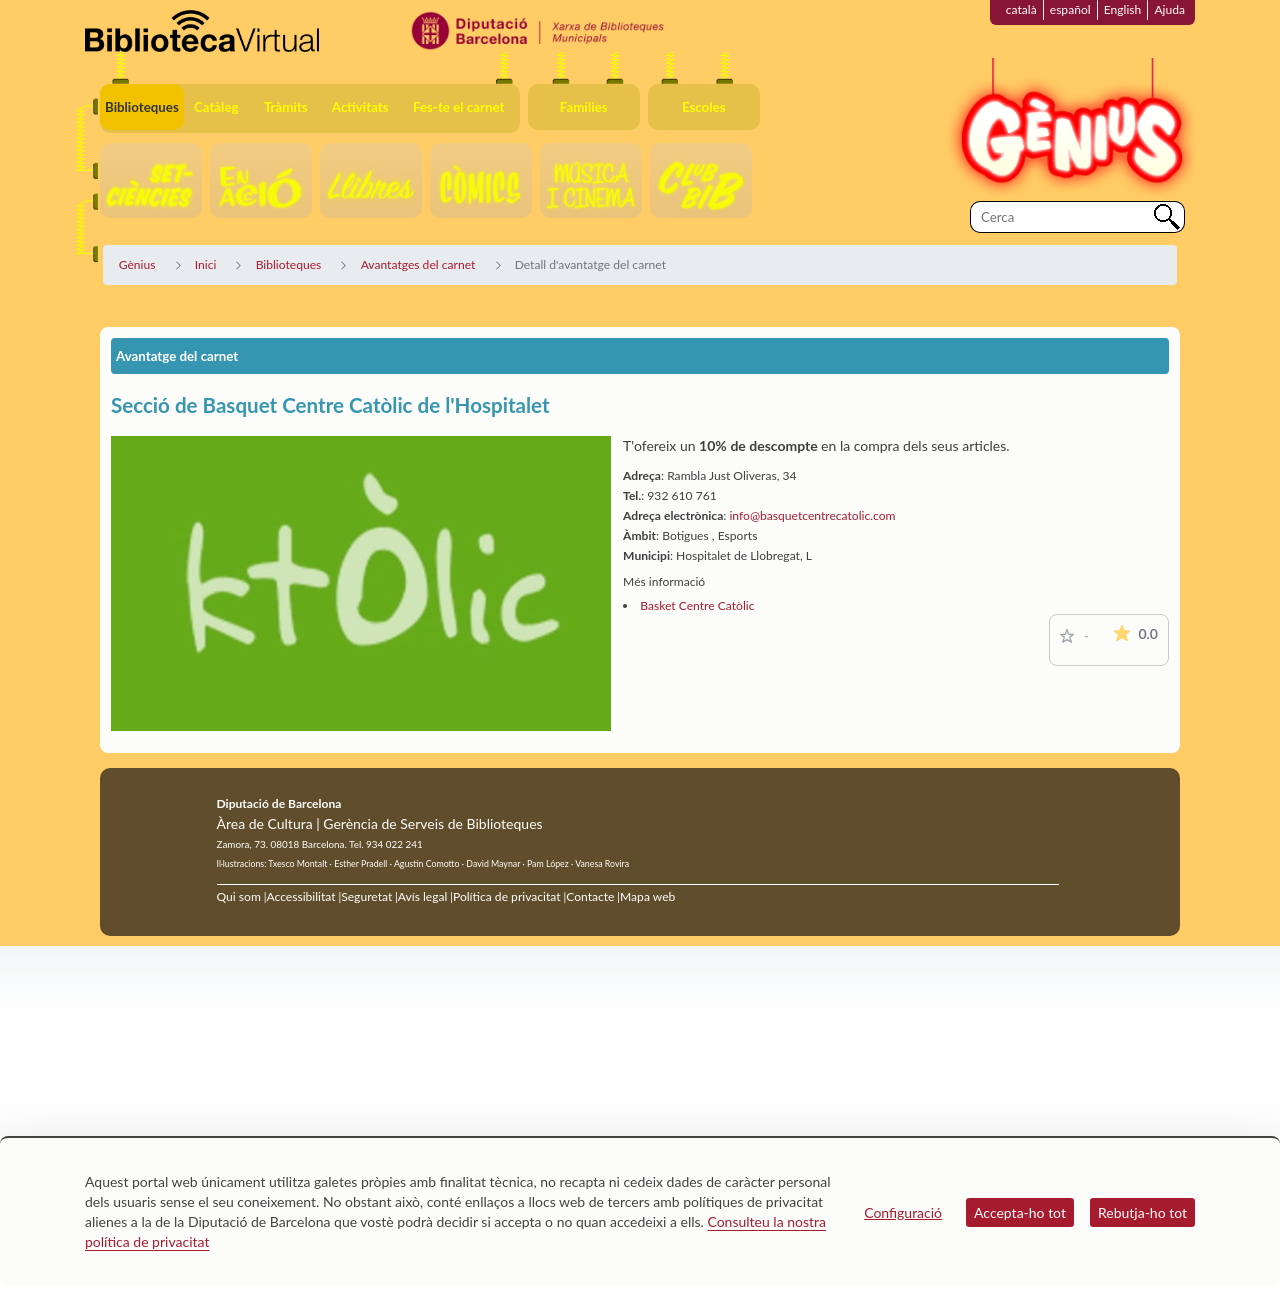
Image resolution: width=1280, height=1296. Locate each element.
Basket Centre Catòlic (697, 605)
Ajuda (1169, 9)
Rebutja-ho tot (1142, 1212)
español (1070, 9)
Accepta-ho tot (1020, 1212)
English (1123, 9)
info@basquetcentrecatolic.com (812, 515)
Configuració (903, 1212)
